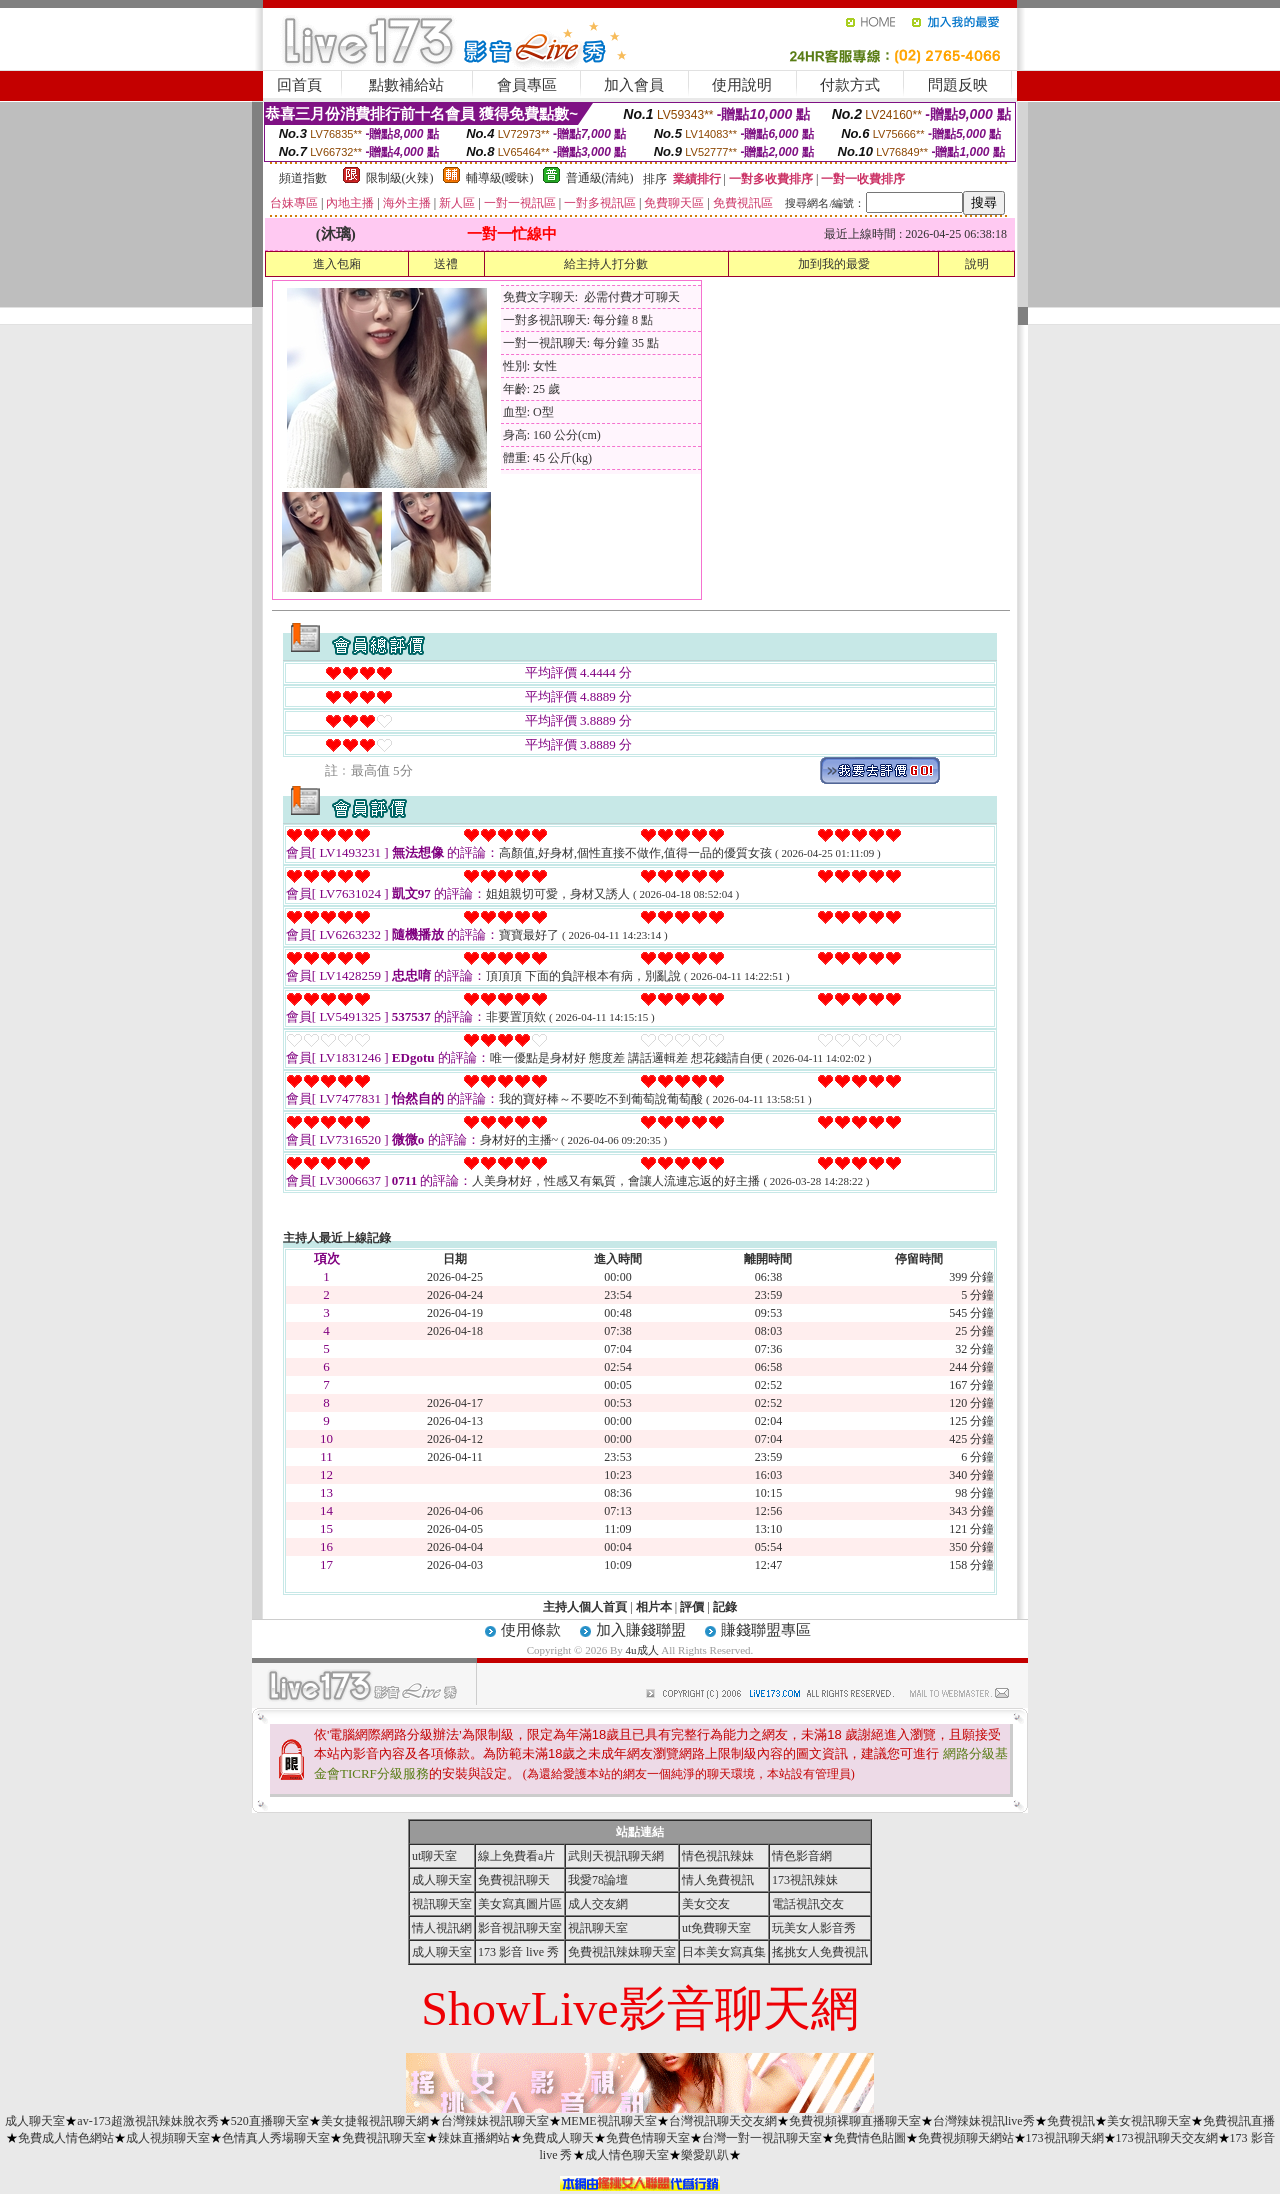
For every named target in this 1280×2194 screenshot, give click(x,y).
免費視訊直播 (1239, 2121)
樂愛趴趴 (705, 2155)
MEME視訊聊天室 (609, 2121)
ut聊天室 (434, 1856)
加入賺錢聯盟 (641, 1630)
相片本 (654, 1607)
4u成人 (642, 1650)
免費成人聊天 (558, 2138)
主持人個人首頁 (585, 1607)
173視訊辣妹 (805, 1880)
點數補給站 (406, 85)
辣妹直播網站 (474, 2138)
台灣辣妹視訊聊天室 (495, 2121)
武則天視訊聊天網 (616, 1856)
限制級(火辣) (400, 178)
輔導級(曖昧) (500, 178)
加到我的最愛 (834, 264)
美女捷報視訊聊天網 (375, 2121)
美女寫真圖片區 (520, 1904)
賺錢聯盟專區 (766, 1630)
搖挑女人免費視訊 (820, 1952)
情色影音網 (802, 1856)
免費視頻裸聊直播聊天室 (855, 2121)
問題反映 (958, 85)
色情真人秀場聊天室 (276, 2138)
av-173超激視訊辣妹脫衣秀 (147, 2121)
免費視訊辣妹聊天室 (622, 1952)
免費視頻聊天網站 (966, 2138)
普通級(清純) (600, 178)
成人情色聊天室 (627, 2155)
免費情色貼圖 (870, 2138)
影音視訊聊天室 (520, 1928)
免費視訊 (1071, 2121)
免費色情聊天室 (648, 2138)
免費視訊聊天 (514, 1880)
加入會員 (634, 85)
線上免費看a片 (516, 1856)
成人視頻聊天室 (168, 2138)
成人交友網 (598, 1904)
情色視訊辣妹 (718, 1856)
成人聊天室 (442, 1880)
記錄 (725, 1607)
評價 (692, 1607)
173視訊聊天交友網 (1167, 2138)
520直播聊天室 (270, 2121)
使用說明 (742, 85)
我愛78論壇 (598, 1880)
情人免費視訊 (718, 1880)
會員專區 (527, 85)
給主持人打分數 (606, 264)
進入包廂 (337, 264)
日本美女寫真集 (724, 1952)
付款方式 (850, 85)
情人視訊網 (442, 1928)
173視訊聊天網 (1065, 2138)
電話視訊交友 (808, 1904)
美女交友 (706, 1904)
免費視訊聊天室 (384, 2138)
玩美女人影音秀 (814, 1928)
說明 (977, 264)
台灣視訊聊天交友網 (723, 2121)
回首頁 (299, 85)
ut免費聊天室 (716, 1928)
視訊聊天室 (442, 1904)
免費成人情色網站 (66, 2138)
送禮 (446, 264)
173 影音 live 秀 (518, 1952)
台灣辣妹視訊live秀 (984, 2121)
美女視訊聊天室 (1149, 2121)
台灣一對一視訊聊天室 (762, 2138)
